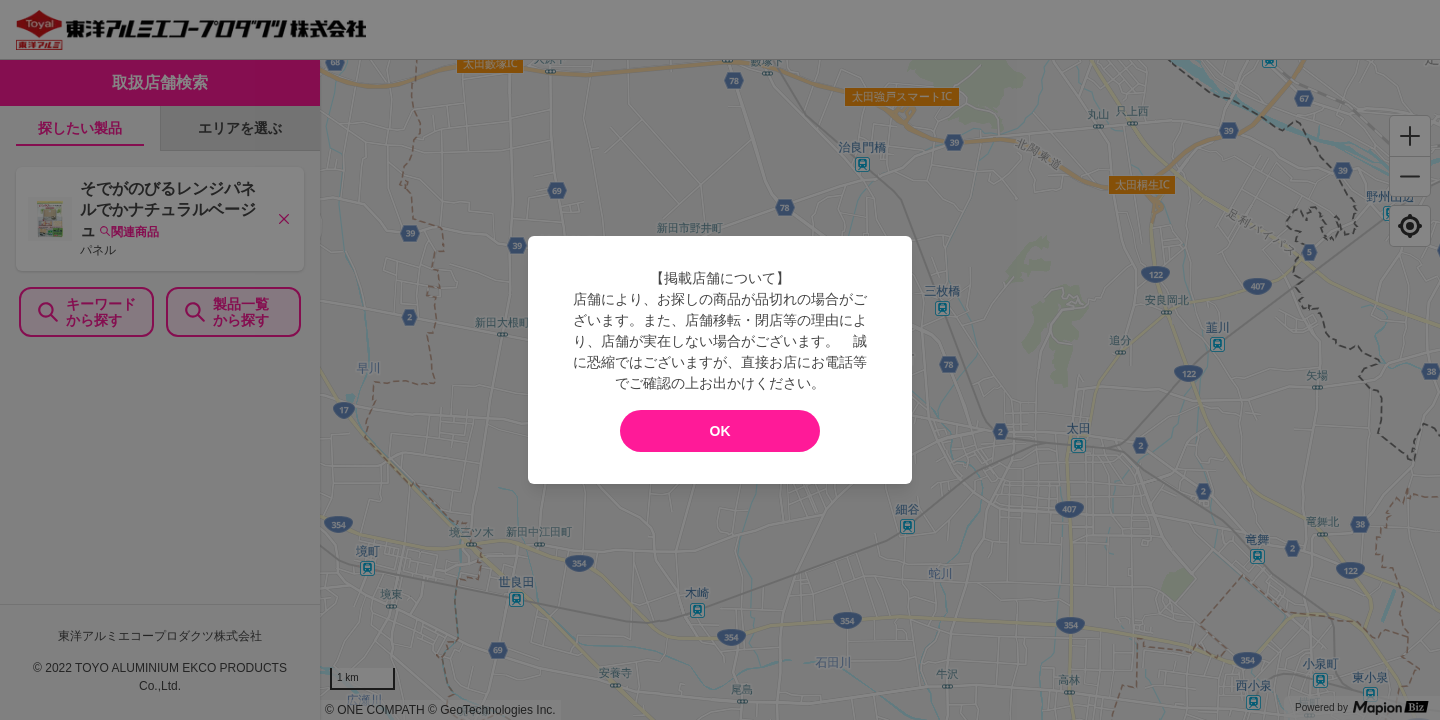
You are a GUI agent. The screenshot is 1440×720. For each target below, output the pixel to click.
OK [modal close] (720, 431)
